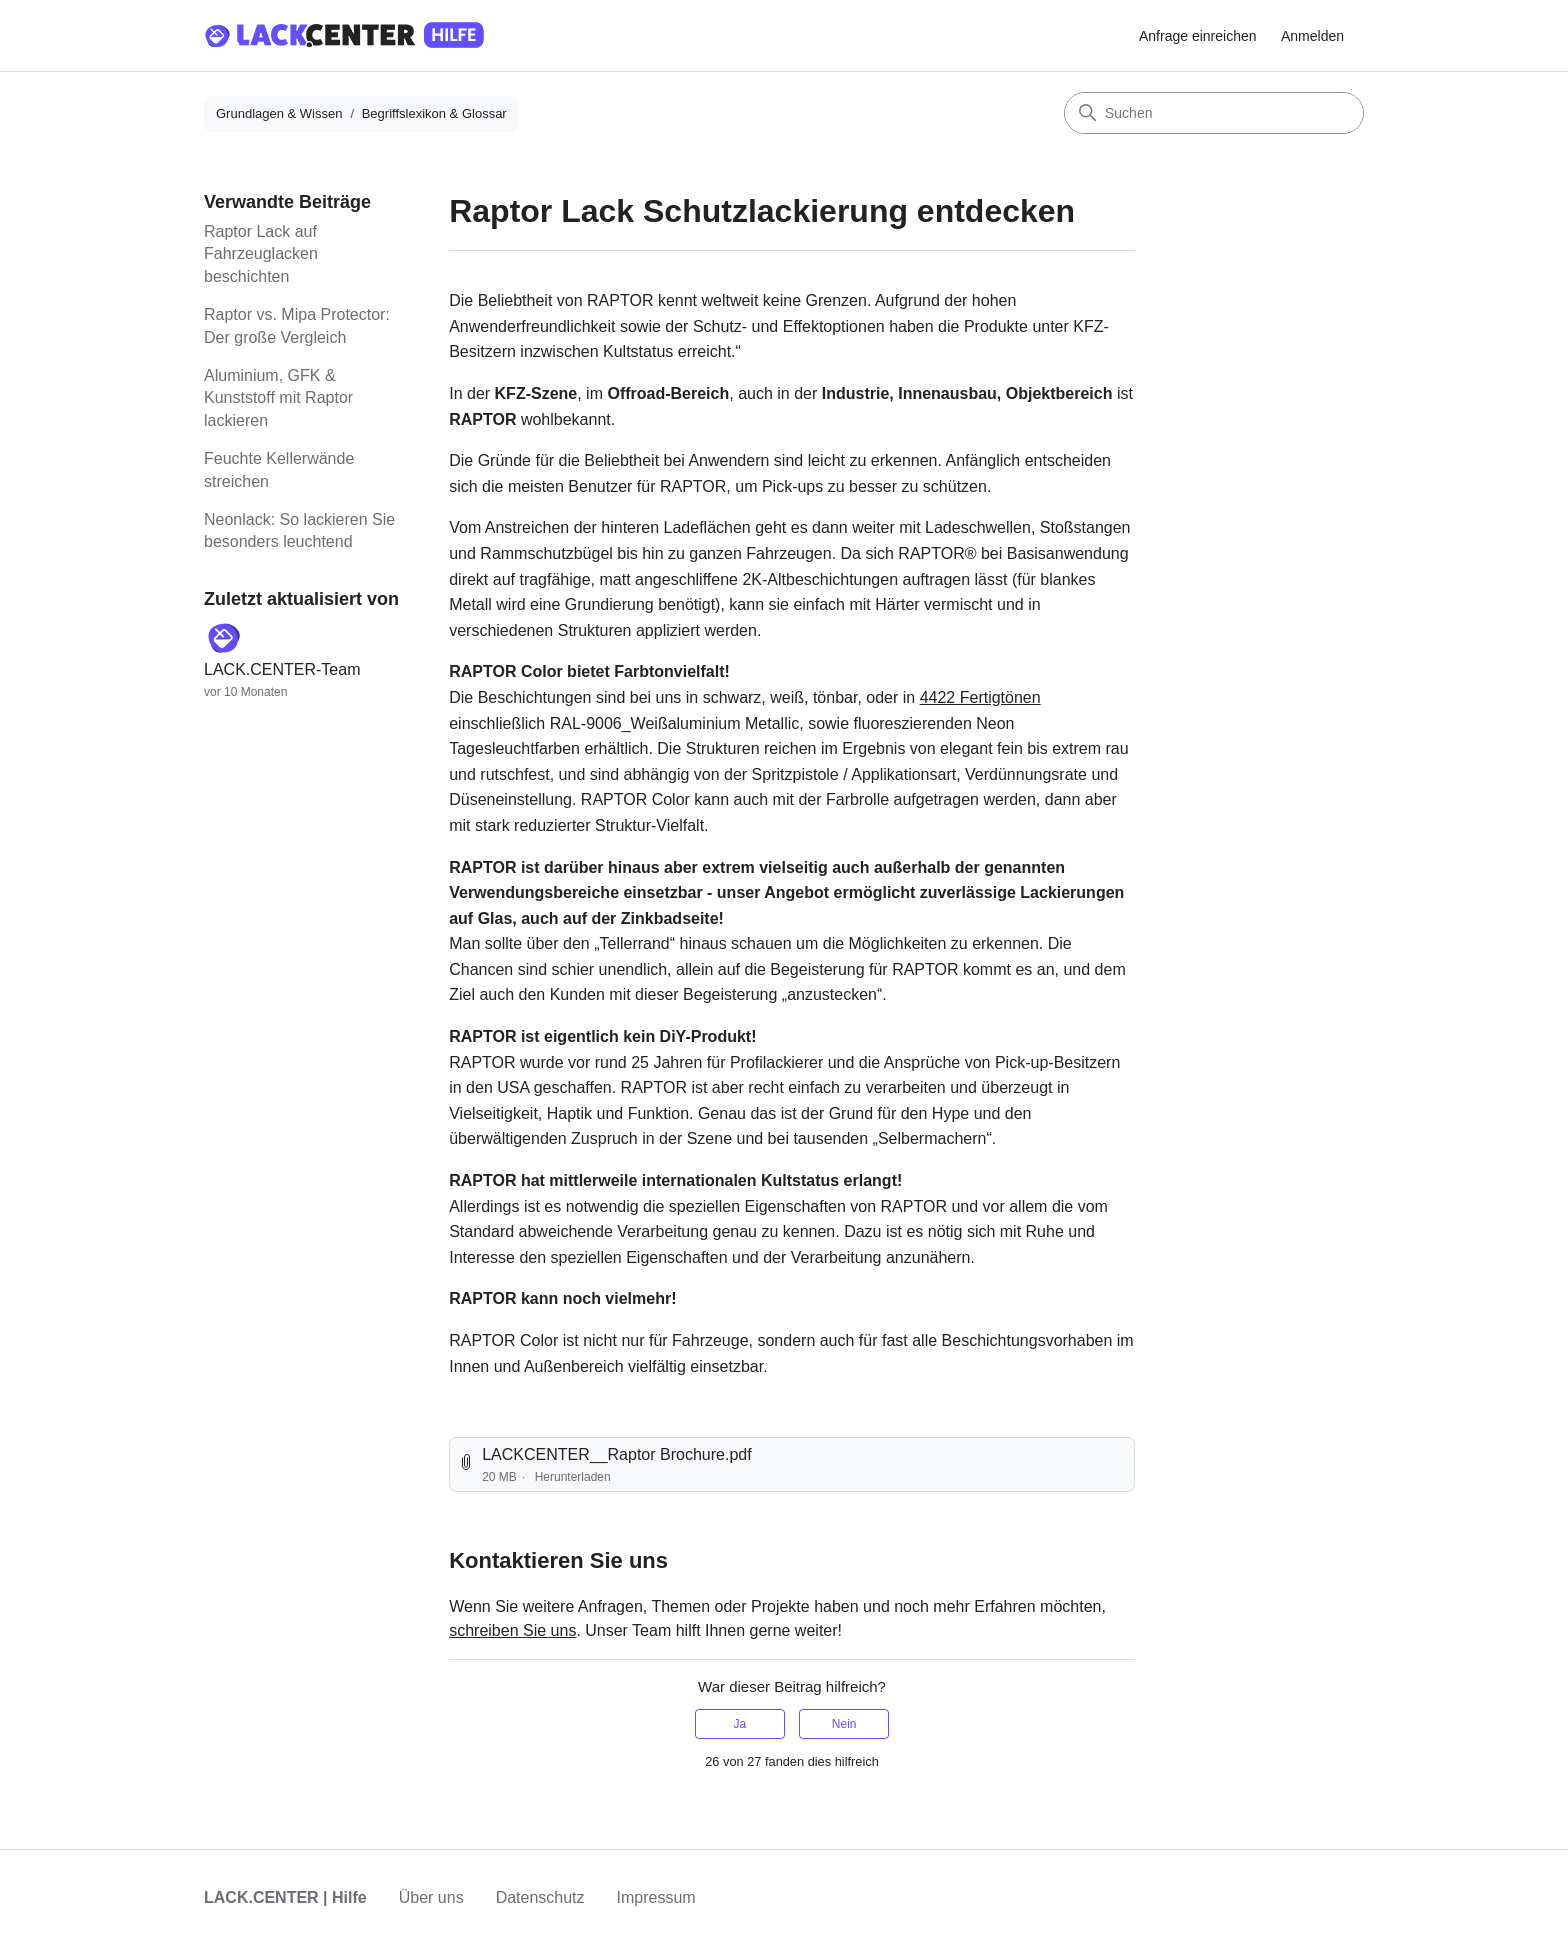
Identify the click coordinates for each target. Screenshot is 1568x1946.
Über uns (431, 1897)
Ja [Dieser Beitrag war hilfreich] (739, 1724)
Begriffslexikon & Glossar (434, 113)
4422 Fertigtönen (980, 697)
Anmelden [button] (1312, 36)
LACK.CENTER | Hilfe (285, 1897)
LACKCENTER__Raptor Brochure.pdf (616, 1454)
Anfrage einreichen (1198, 36)
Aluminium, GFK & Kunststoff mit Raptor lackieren (278, 398)
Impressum (656, 1897)
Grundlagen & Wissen (279, 113)
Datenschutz (540, 1897)
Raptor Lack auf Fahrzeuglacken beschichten (261, 254)
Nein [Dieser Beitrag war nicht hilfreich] (844, 1724)
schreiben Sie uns (512, 1630)
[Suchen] (1214, 113)
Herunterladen (573, 1477)
